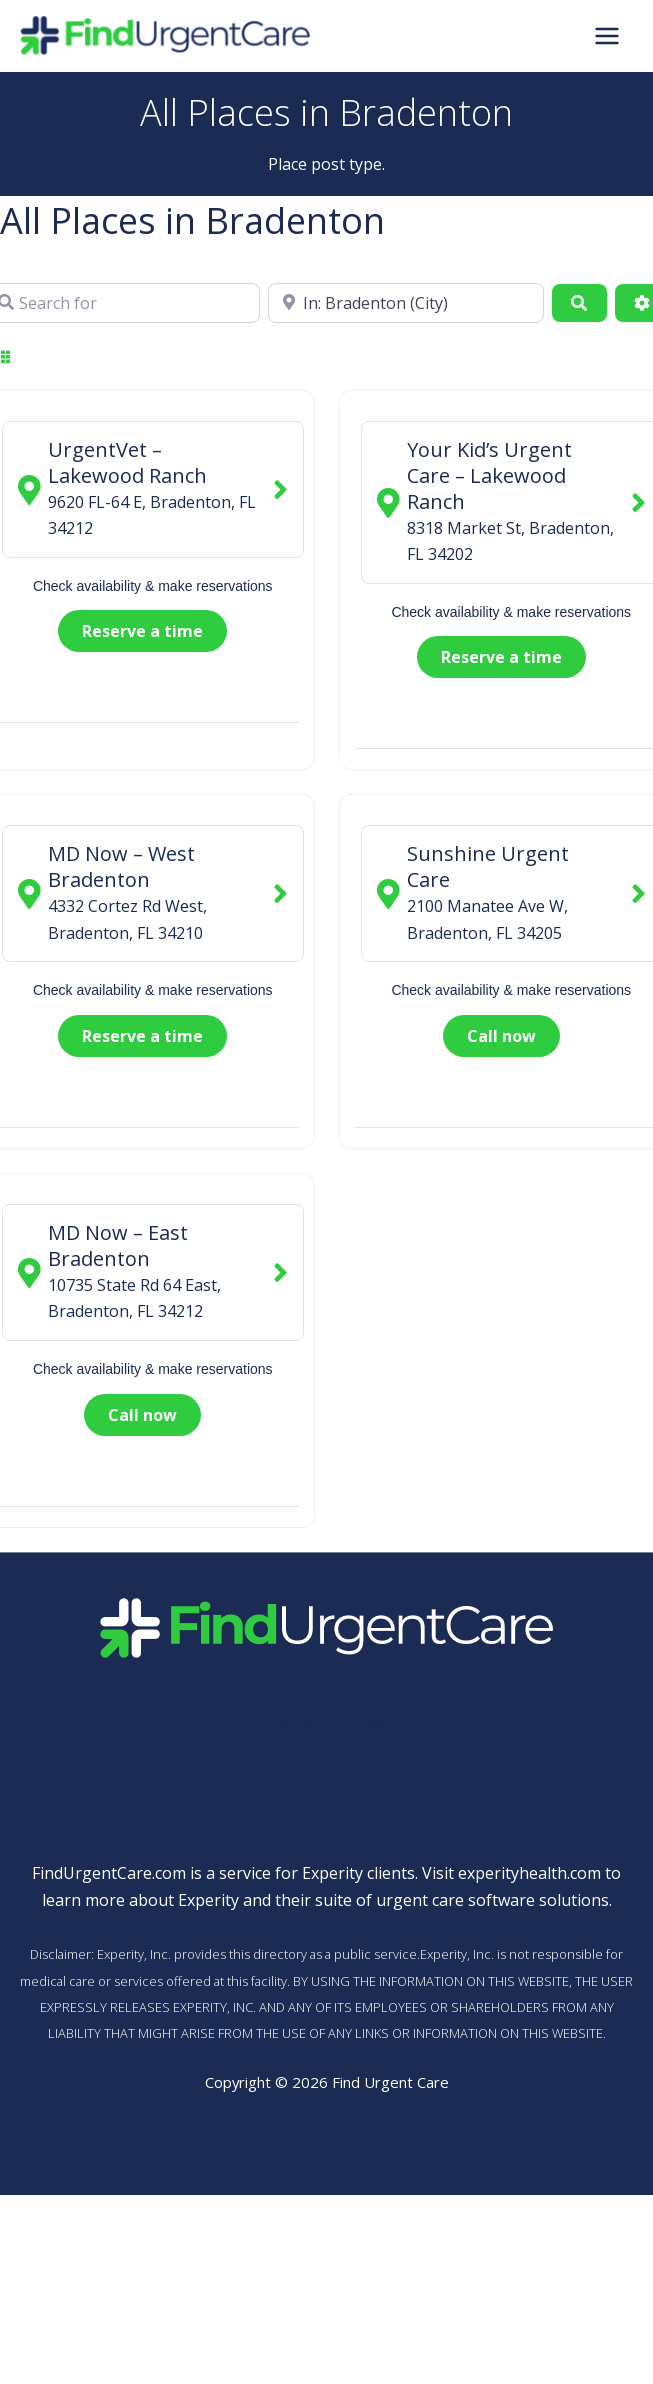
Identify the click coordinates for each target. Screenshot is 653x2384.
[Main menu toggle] (607, 37)
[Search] (579, 304)
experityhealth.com (529, 1875)
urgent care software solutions (492, 1901)
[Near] (406, 304)
